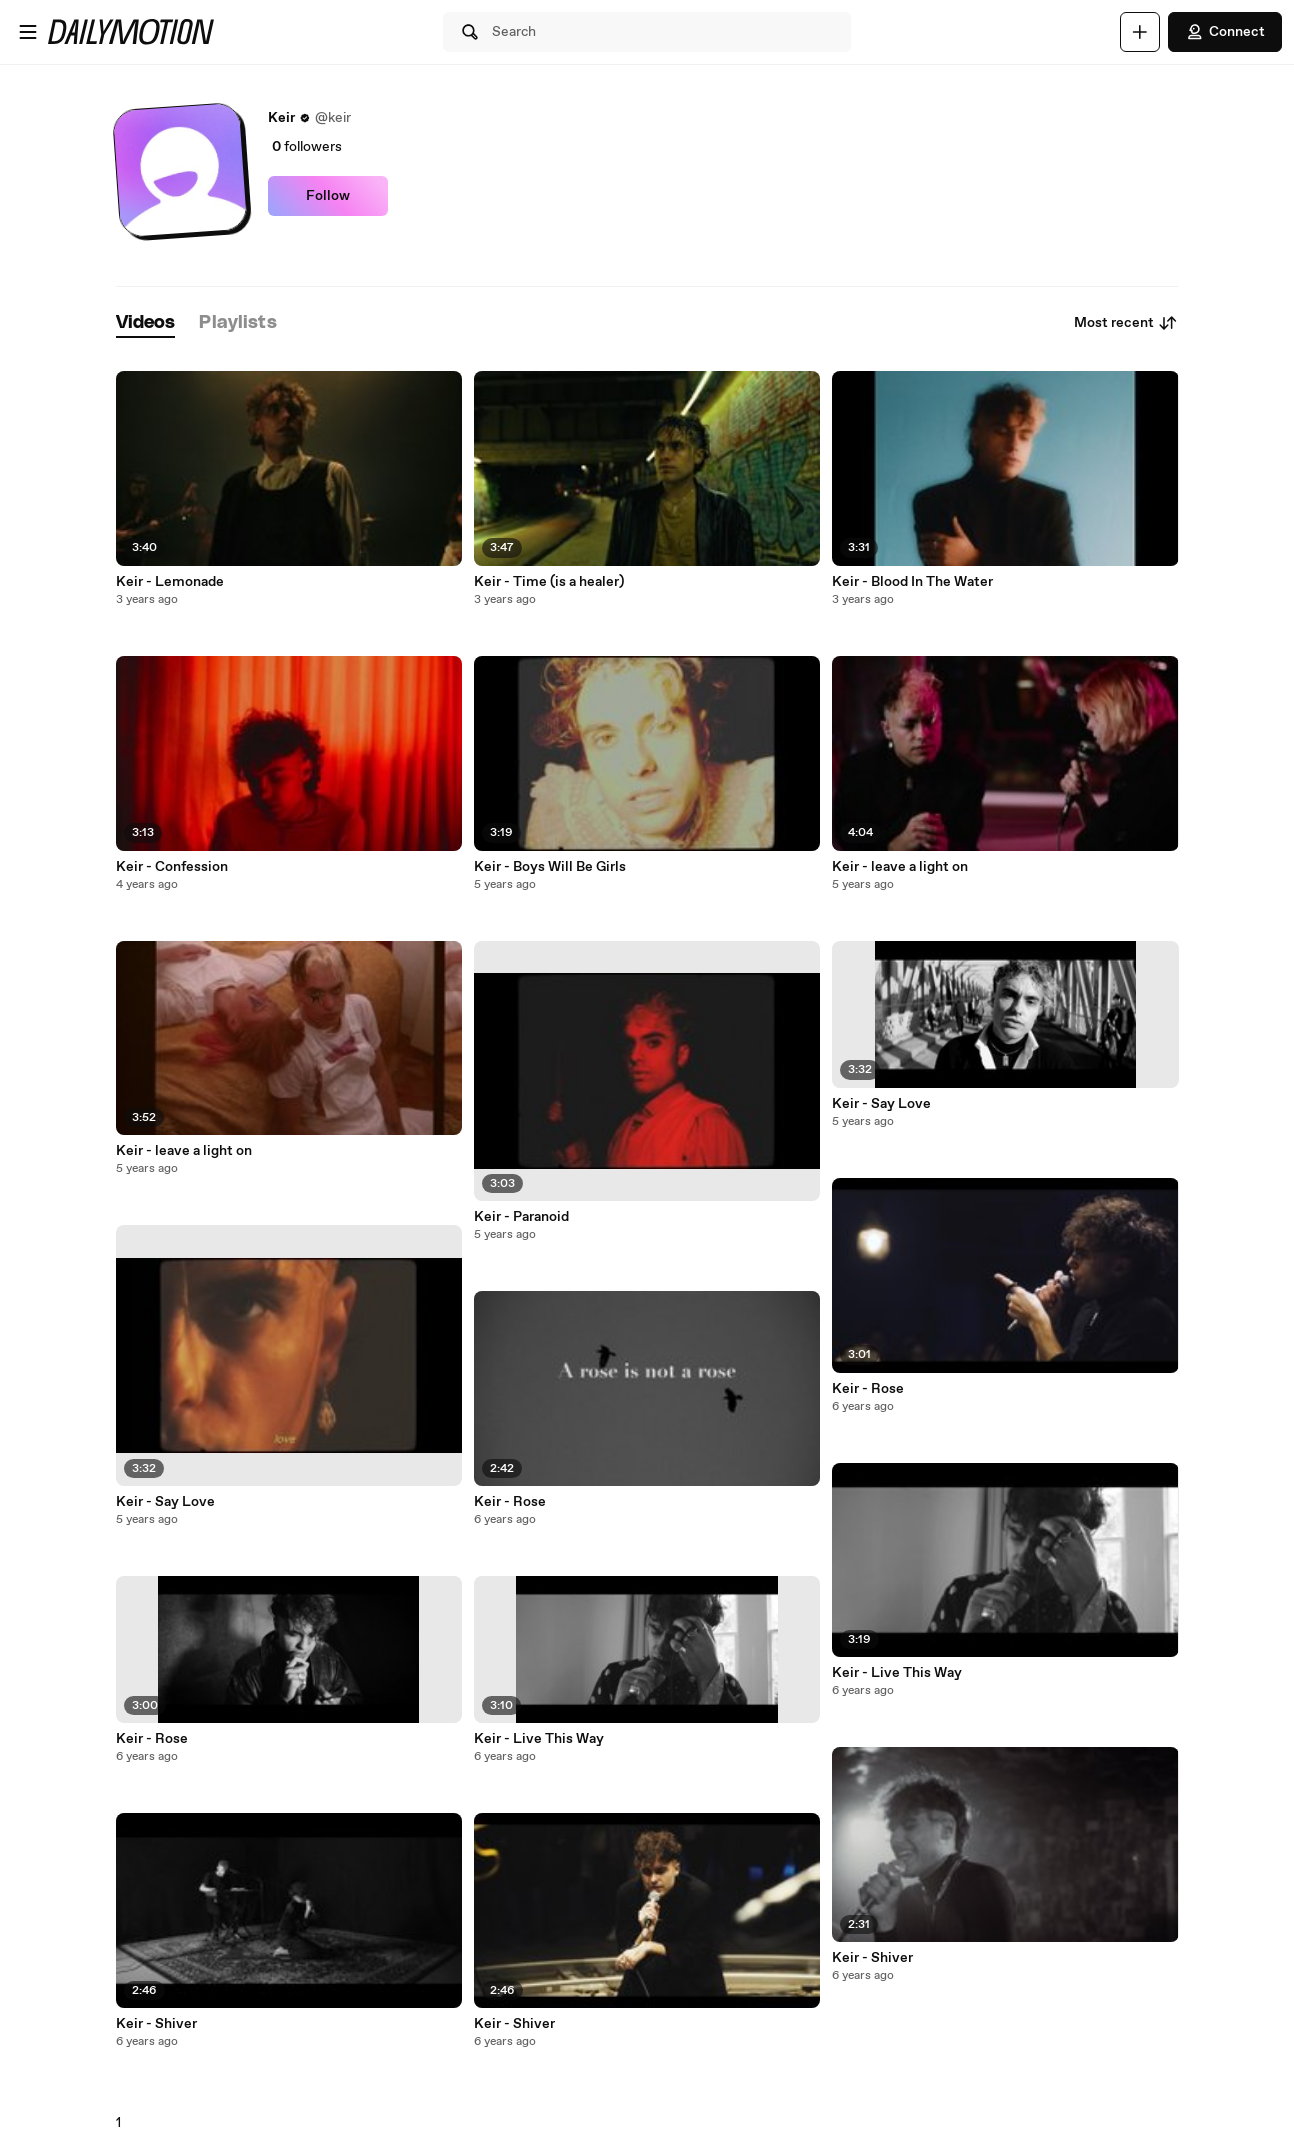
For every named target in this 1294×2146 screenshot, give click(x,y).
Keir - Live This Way (539, 1739)
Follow (328, 196)
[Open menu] (28, 32)
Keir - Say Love (165, 1502)
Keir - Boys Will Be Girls (550, 867)
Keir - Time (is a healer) (549, 582)
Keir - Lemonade (170, 582)
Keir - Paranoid (521, 1217)
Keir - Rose (152, 1739)
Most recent (1126, 323)
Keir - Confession (172, 867)
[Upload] (1140, 32)
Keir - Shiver (156, 2024)
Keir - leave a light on (184, 1151)
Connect (1225, 32)
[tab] (146, 323)
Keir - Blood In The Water (912, 582)
